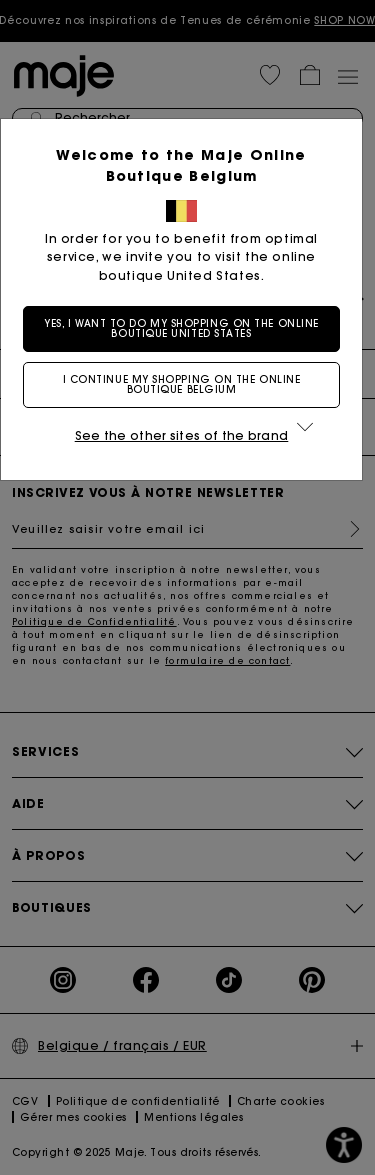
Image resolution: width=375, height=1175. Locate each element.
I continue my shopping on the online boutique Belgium (188, 384)
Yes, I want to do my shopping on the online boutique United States (188, 328)
